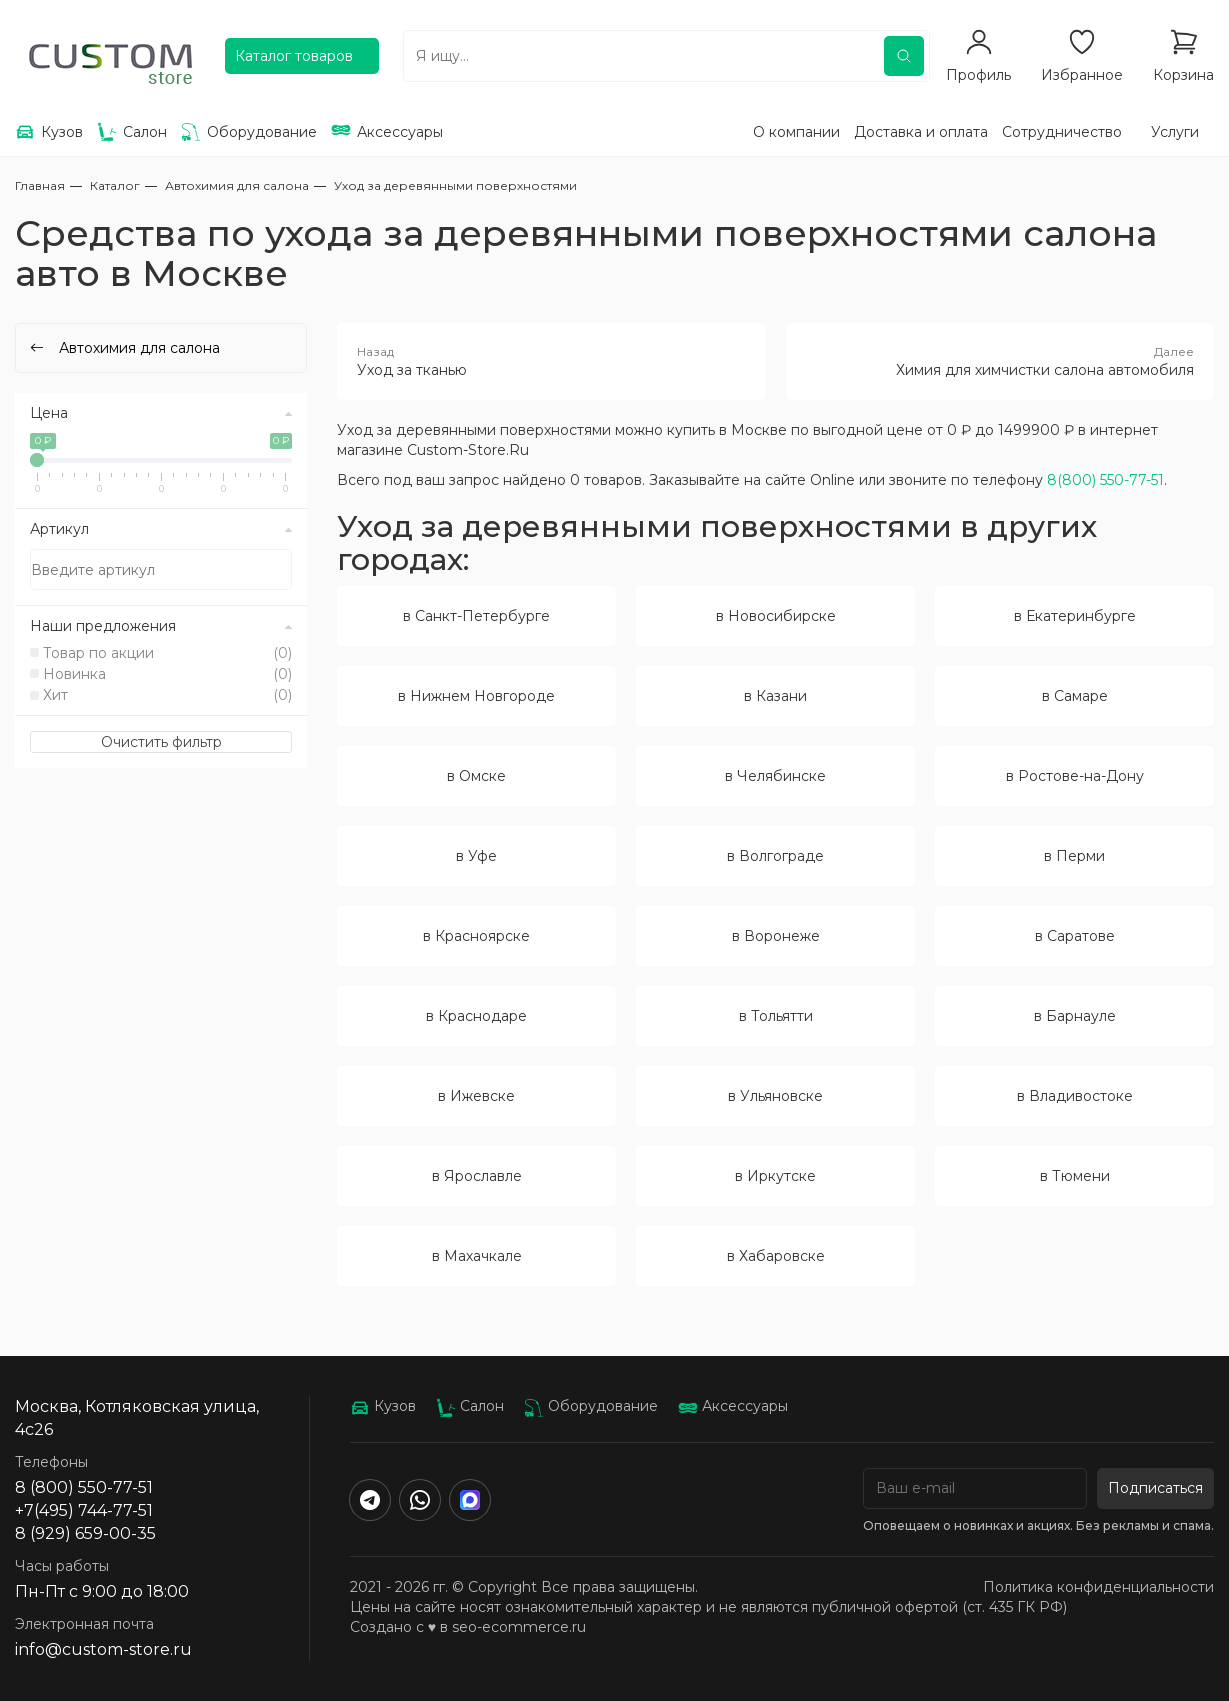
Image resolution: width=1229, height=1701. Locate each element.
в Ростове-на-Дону (1075, 776)
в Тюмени (1075, 1176)
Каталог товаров (294, 56)
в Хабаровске (776, 1256)
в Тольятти (776, 1016)
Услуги (1175, 132)
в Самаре (1075, 696)
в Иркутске (775, 1176)
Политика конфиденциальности (1098, 1587)
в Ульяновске (775, 1096)
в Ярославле (477, 1176)
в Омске (476, 776)
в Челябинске (775, 776)
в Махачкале (477, 1256)
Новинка (167, 674)
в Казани (775, 696)
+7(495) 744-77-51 (84, 1510)
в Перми (1074, 856)
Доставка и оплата (921, 132)
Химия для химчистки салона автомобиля (1000, 361)
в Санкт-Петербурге (476, 616)
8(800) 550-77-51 (1105, 480)
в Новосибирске (776, 616)
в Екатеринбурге (1075, 616)
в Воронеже (776, 936)
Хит (167, 695)
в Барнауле (1075, 1016)
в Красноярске (476, 936)
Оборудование (591, 1406)
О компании (796, 132)
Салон (470, 1406)
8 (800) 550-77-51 (84, 1487)
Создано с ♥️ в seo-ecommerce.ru (468, 1627)
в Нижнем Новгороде (476, 696)
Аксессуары (733, 1406)
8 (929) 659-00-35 (85, 1533)
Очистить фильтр (161, 742)
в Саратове (1075, 936)
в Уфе (476, 856)
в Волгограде (775, 856)
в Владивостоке (1075, 1096)
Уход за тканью (551, 361)
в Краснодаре (476, 1016)
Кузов (383, 1406)
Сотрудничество (1062, 132)
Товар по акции (167, 653)
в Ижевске (476, 1096)
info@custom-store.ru (103, 1649)
